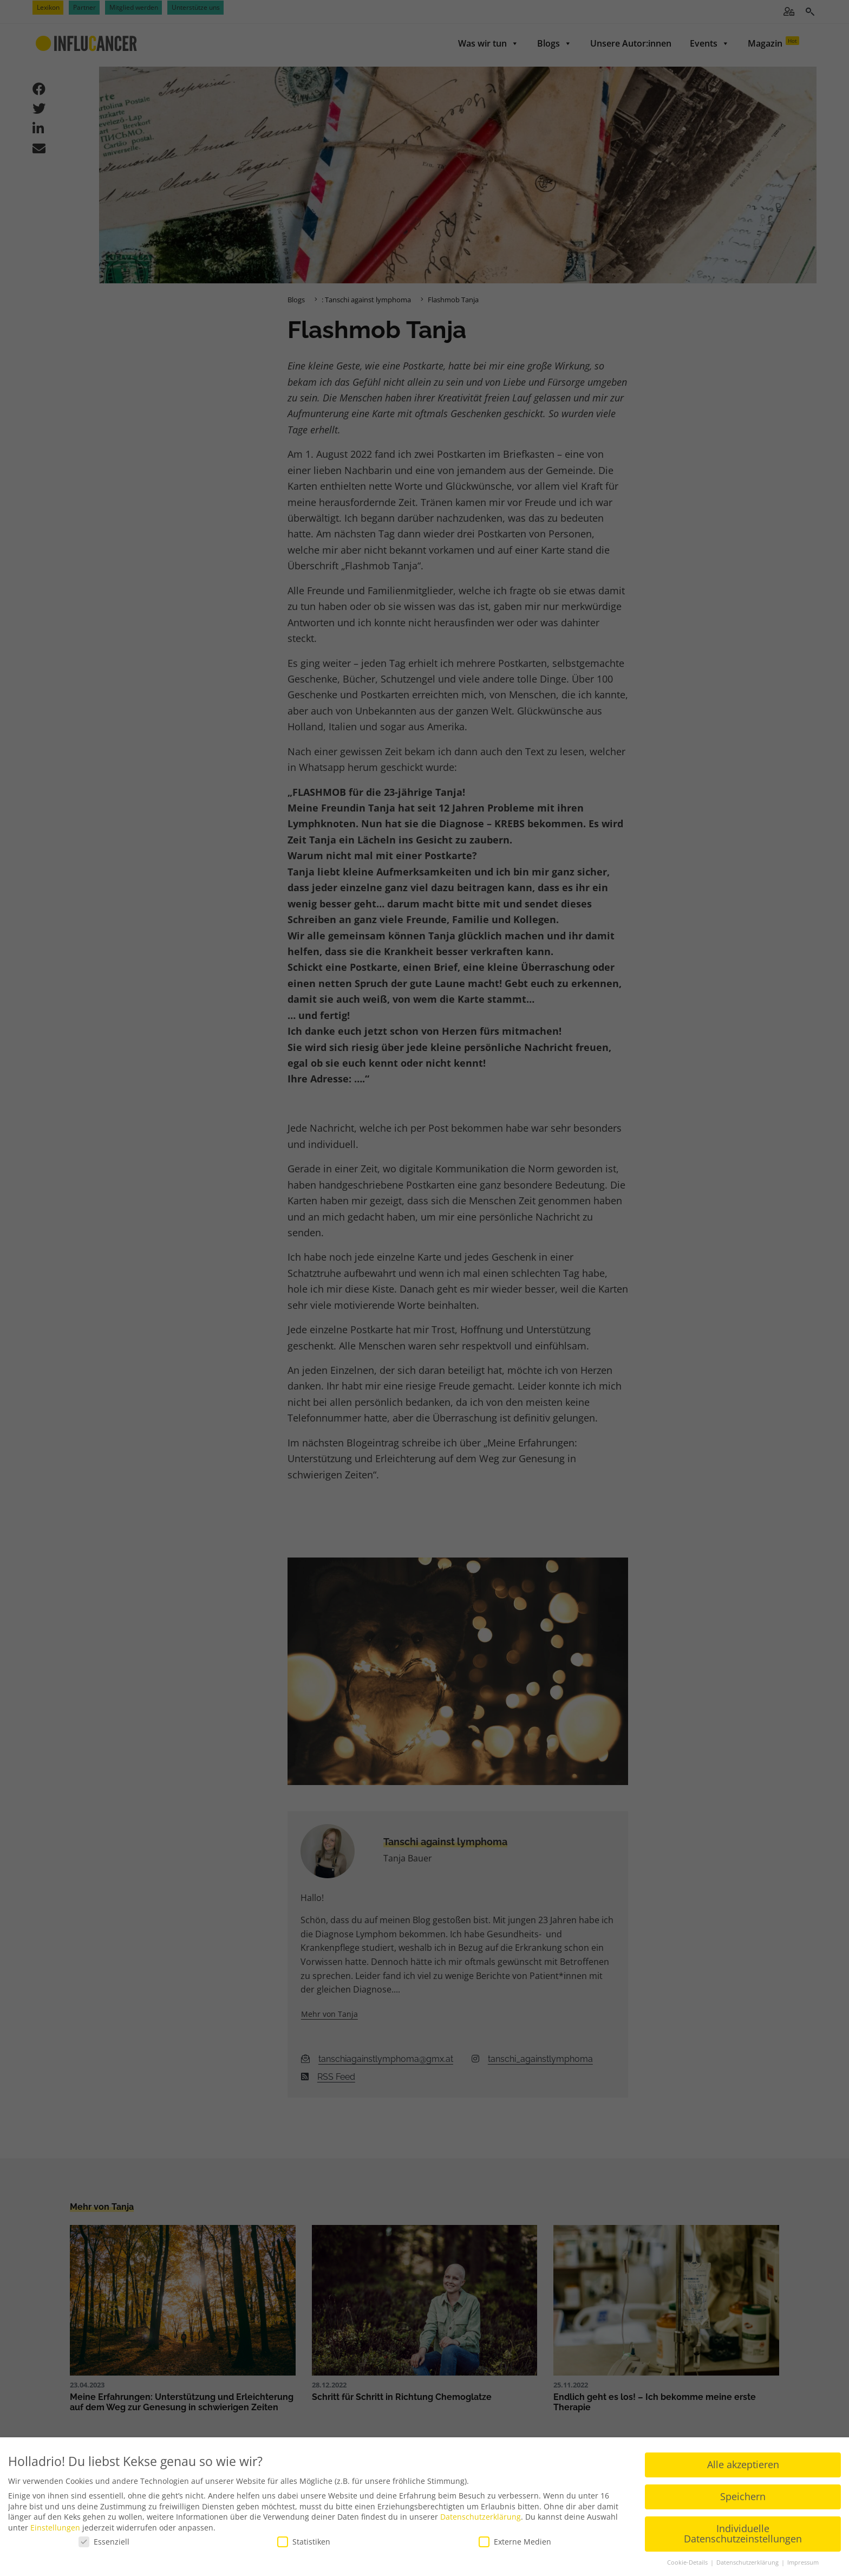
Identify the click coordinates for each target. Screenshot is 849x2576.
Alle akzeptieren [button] (743, 2464)
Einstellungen (55, 2527)
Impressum (803, 2562)
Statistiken (303, 2541)
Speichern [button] (743, 2496)
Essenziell (104, 2541)
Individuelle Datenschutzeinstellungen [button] (743, 2534)
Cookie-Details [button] (688, 2562)
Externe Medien (515, 2541)
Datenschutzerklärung (480, 2517)
